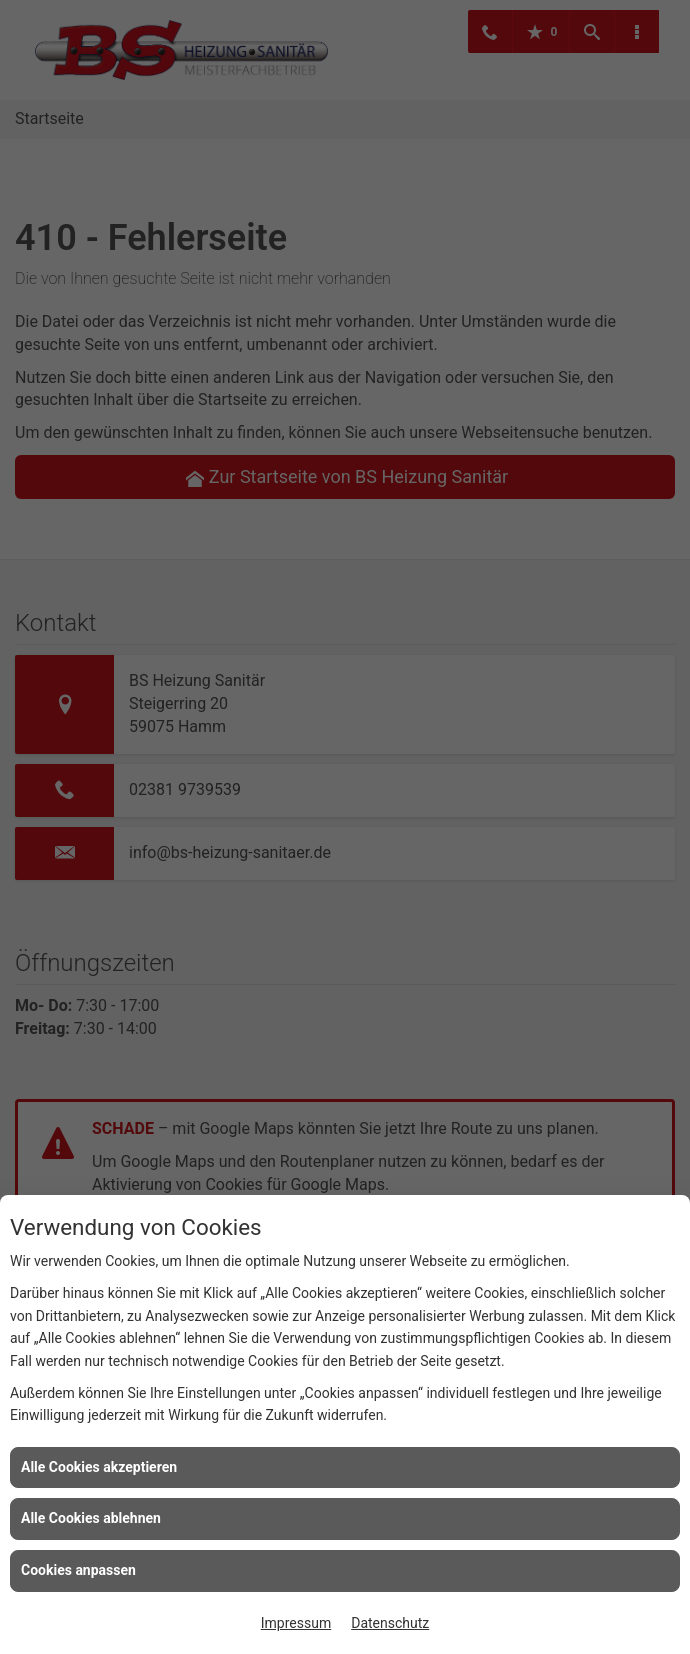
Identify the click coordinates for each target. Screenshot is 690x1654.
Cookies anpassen (78, 1570)
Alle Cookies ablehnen (91, 1518)
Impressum (296, 1623)
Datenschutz (390, 1623)
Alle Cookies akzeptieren (99, 1467)
